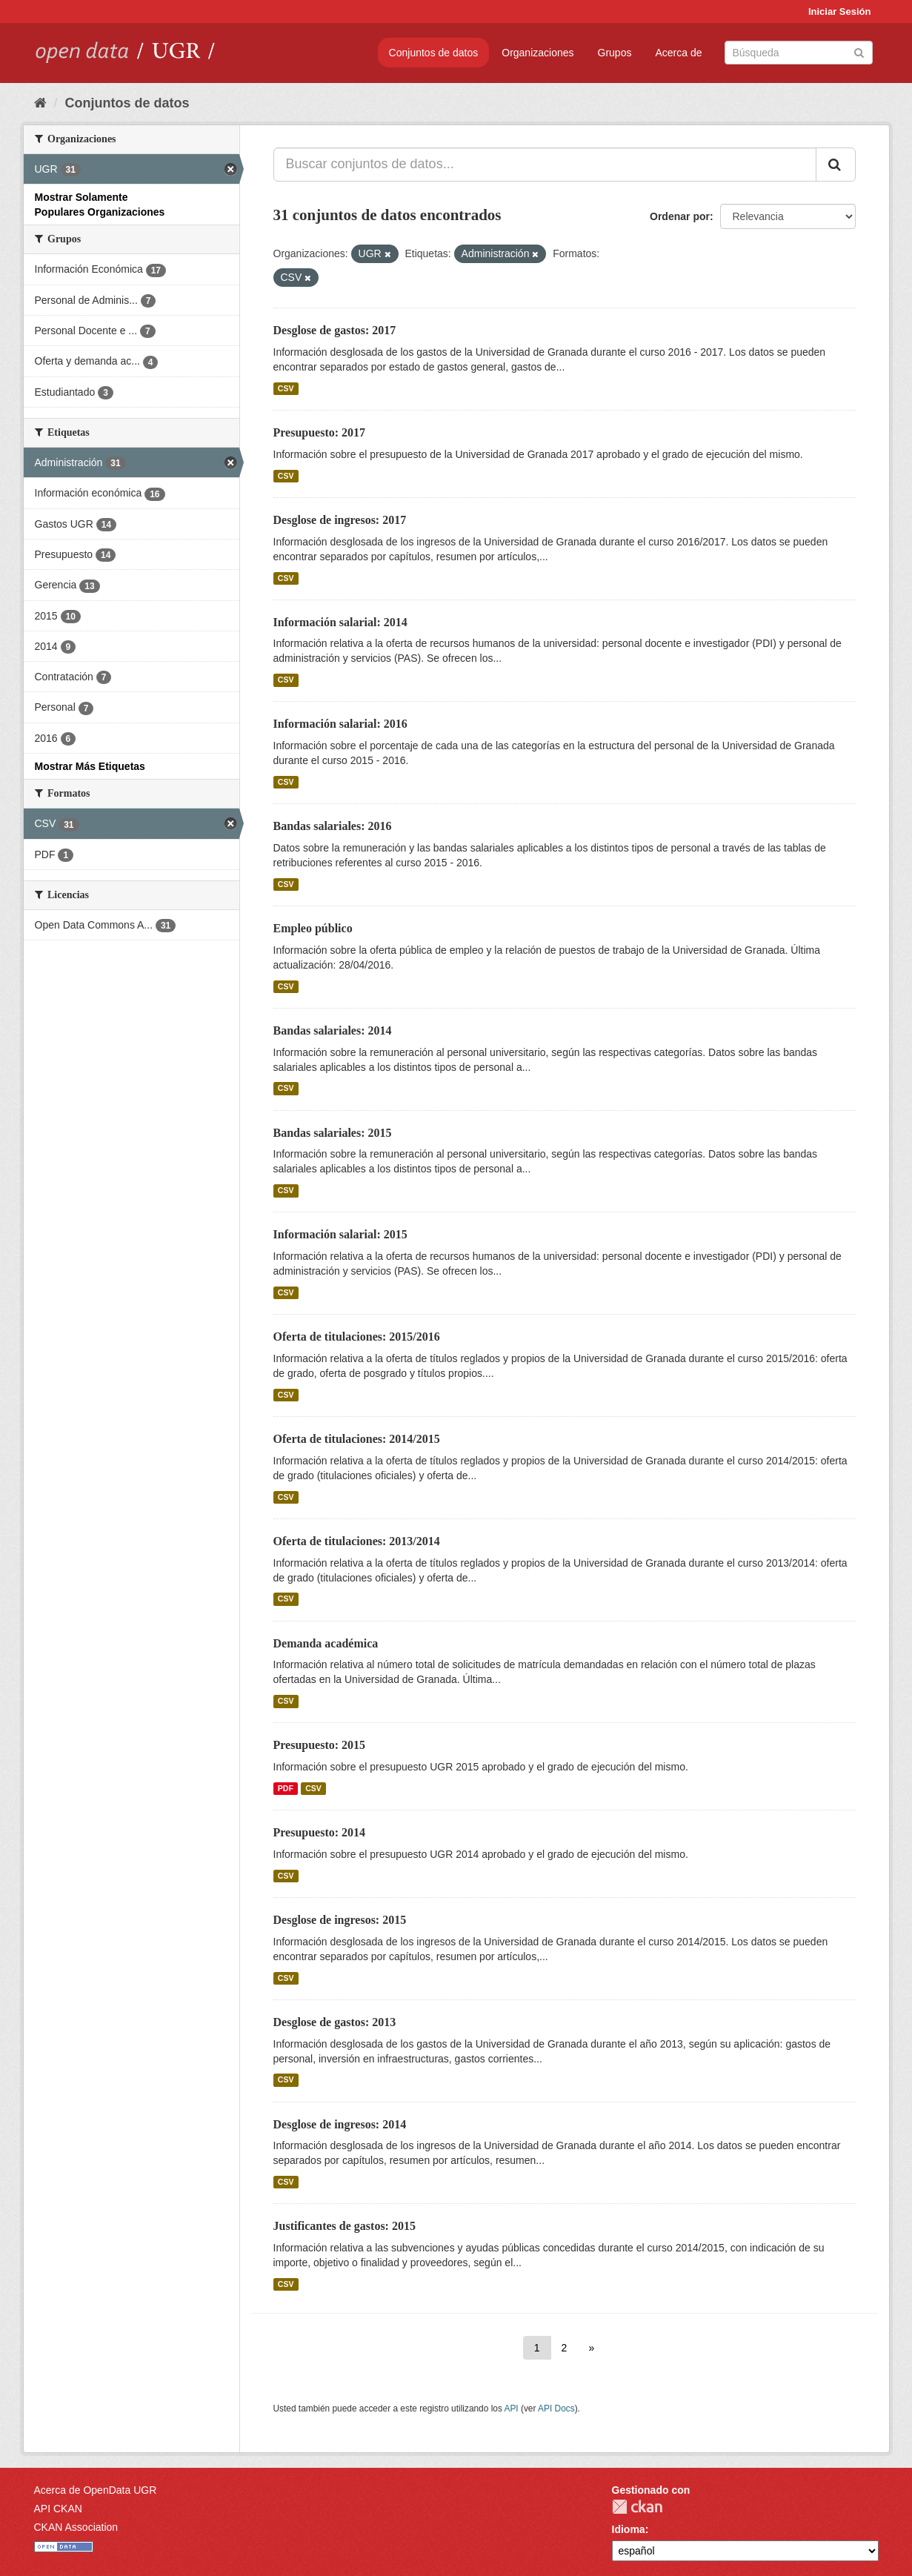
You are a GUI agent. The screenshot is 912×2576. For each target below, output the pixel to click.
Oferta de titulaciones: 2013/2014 (356, 1541)
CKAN (637, 2506)
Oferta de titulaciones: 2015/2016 (356, 1336)
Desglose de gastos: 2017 (334, 330)
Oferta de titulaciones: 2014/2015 (356, 1439)
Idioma (628, 2529)
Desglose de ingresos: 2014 (340, 2124)
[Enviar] (859, 51)
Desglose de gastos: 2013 (334, 2022)
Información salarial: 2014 (340, 622)
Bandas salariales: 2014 (332, 1030)
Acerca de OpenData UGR (95, 2490)
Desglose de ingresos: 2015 (340, 1919)
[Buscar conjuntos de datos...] (544, 164)
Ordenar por (680, 216)
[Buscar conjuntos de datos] (799, 52)
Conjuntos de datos (434, 53)
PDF (285, 1788)
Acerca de (678, 53)
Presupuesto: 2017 (319, 432)
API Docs (556, 2408)
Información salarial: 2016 (340, 723)
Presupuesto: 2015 (319, 1745)
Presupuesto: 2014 (319, 1832)
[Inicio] (40, 103)
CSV (286, 388)
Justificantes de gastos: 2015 (344, 2226)
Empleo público (313, 928)
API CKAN (58, 2508)
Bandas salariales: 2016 (332, 826)
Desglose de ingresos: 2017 (340, 520)
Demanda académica (326, 1643)
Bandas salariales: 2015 (332, 1132)
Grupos (615, 53)
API (511, 2408)
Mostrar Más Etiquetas (90, 766)
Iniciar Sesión (839, 11)
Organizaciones (537, 53)
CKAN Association (76, 2527)
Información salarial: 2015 (340, 1234)
